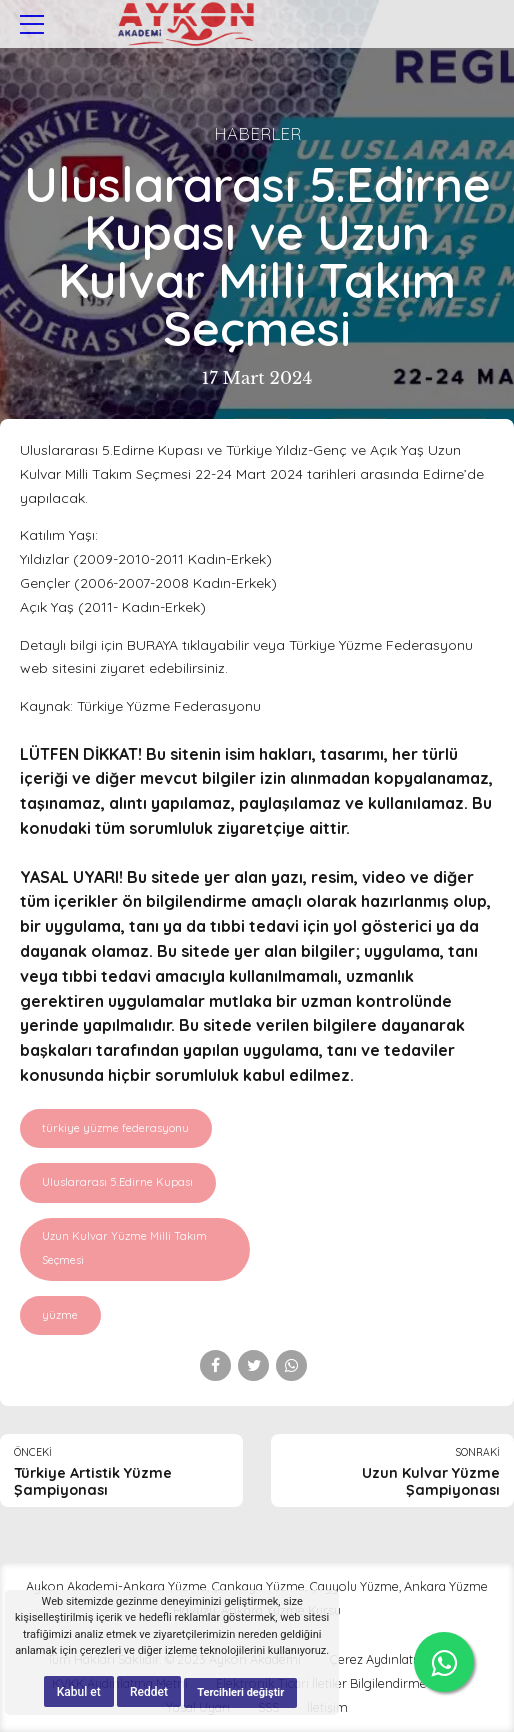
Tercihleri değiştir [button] (240, 1692)
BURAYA (152, 645)
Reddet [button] (149, 1692)
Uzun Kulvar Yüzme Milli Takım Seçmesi (124, 1248)
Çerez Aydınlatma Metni (398, 1659)
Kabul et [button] (79, 1692)
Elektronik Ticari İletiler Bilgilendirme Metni (339, 1683)
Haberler (257, 133)
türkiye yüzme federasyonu (115, 1128)
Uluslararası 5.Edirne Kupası (117, 1182)
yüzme (60, 1315)
